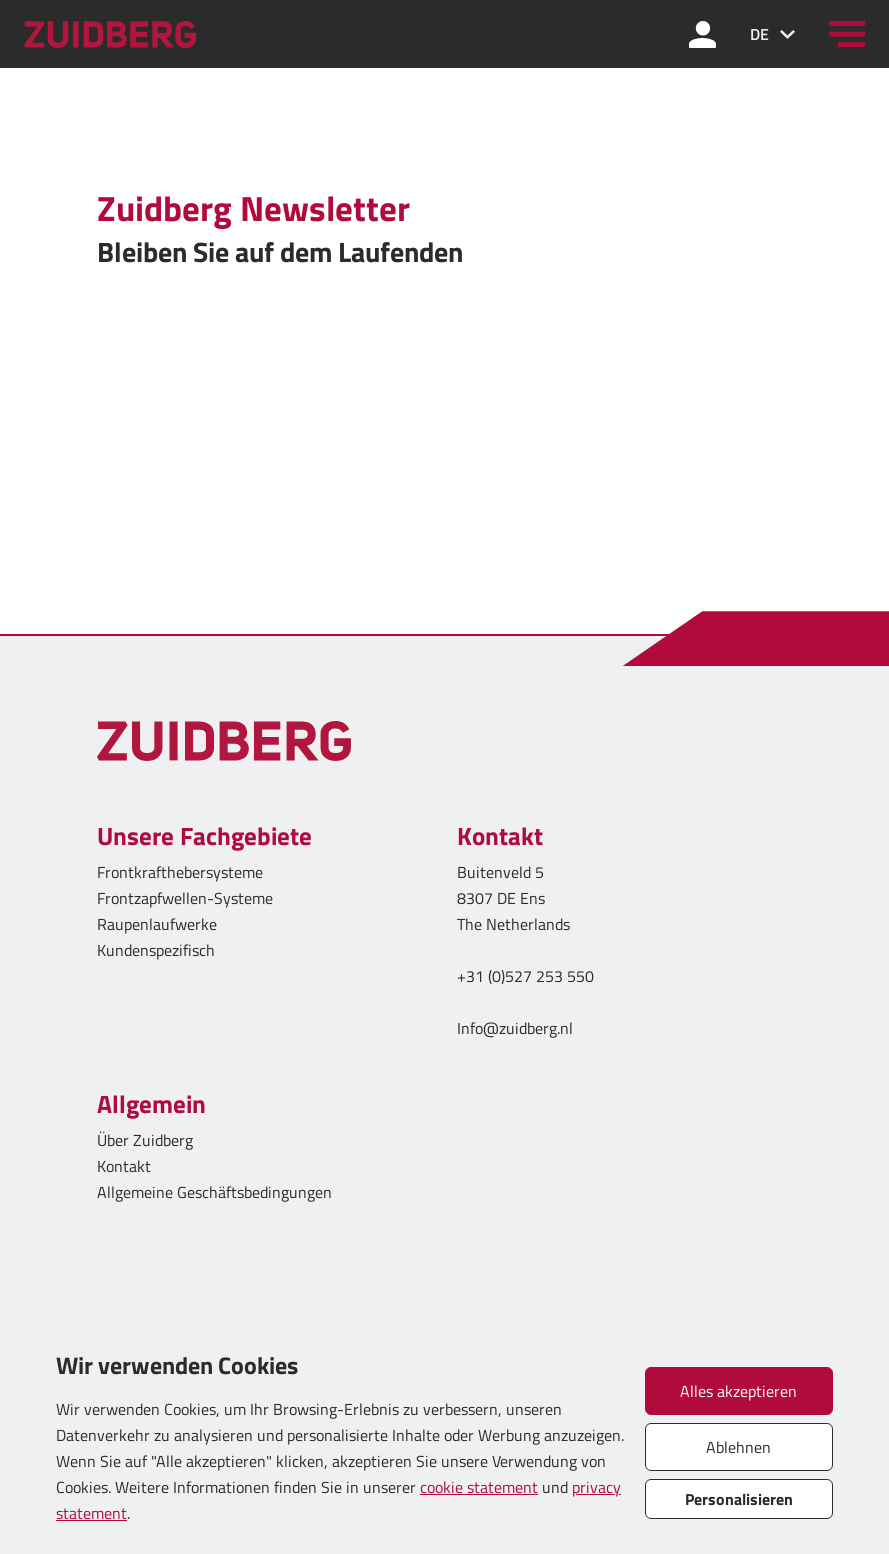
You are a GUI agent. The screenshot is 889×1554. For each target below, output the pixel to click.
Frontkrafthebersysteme (180, 872)
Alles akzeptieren (738, 1391)
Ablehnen (738, 1447)
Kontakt (124, 1166)
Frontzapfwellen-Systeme (185, 898)
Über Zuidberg (145, 1140)
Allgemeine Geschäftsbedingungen (214, 1192)
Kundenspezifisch (156, 950)
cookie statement (479, 1487)
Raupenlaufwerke (157, 924)
